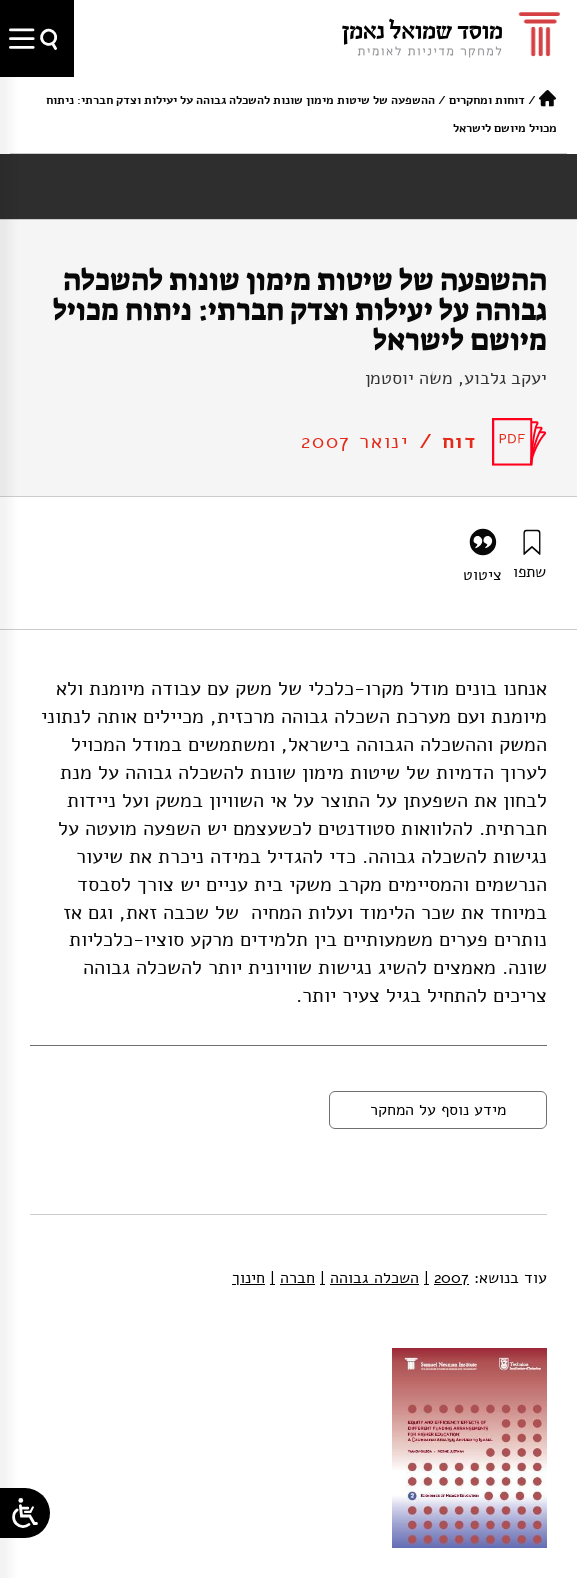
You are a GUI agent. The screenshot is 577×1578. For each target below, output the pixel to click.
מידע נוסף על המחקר (438, 1110)
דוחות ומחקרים (487, 100)
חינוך (248, 1278)
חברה (292, 1278)
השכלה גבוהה (369, 1278)
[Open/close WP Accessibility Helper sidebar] (25, 1513)
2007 (446, 1278)
